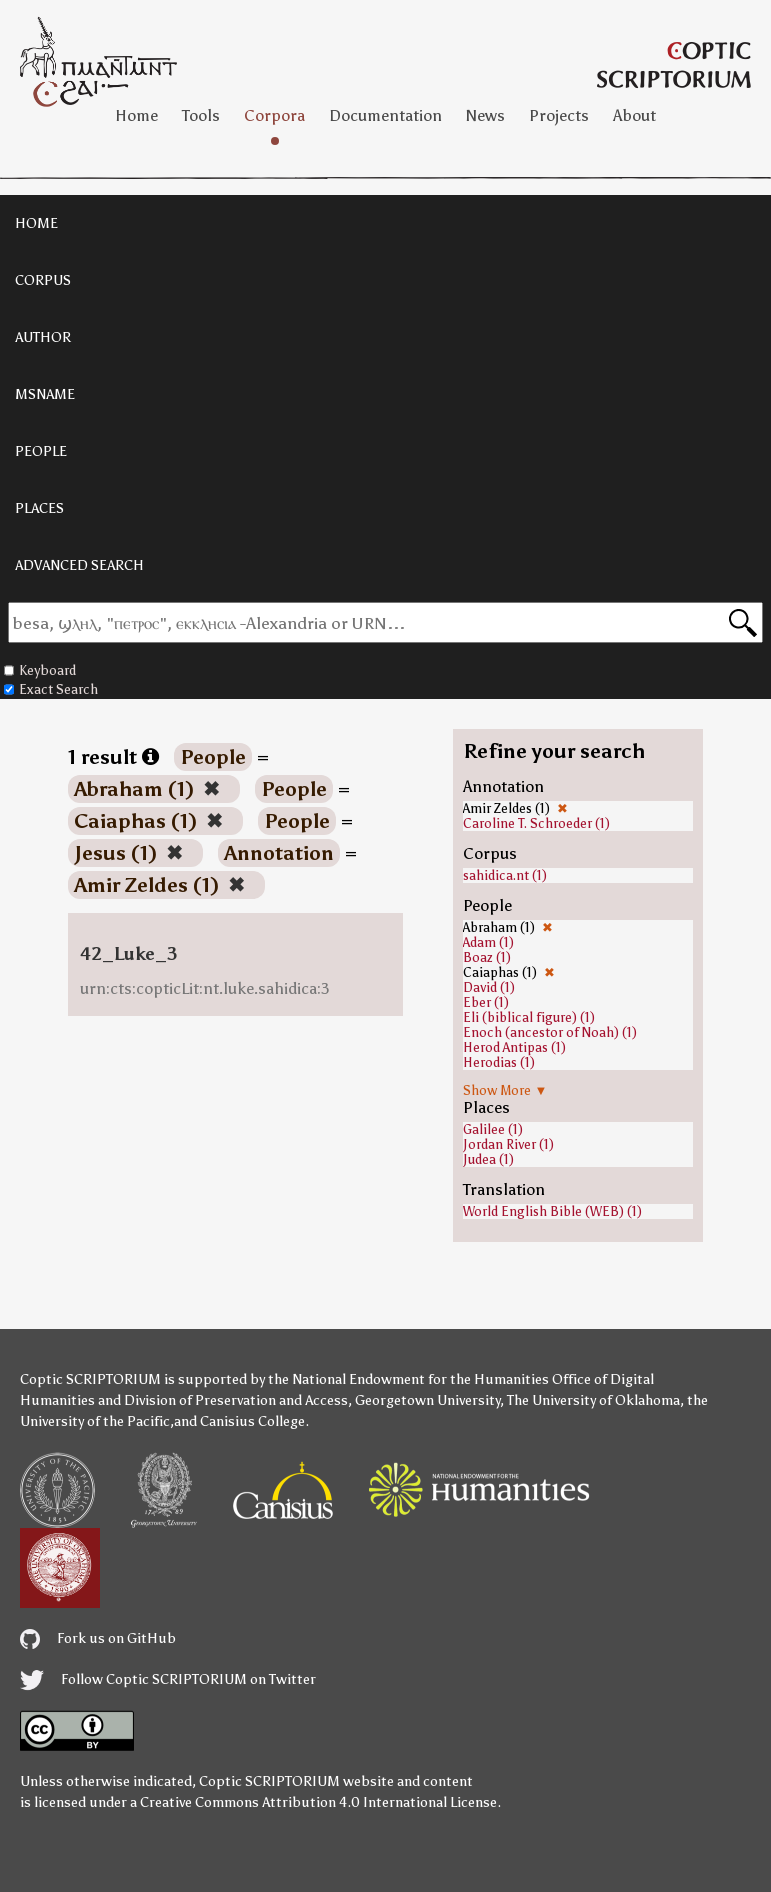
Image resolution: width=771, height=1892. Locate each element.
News (485, 115)
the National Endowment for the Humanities (408, 1379)
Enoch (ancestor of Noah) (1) (550, 1032)
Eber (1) (486, 1002)
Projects (559, 115)
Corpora (274, 115)
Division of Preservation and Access (236, 1400)
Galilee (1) (493, 1129)
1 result (113, 757)
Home (136, 115)
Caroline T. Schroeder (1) (536, 823)
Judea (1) (488, 1159)
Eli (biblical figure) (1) (529, 1017)
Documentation (385, 115)
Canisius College (252, 1421)
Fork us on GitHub (98, 1638)
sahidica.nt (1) (505, 875)
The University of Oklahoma (593, 1400)
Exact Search (51, 689)
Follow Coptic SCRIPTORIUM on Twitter (168, 1679)
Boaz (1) (487, 957)
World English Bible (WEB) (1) (552, 1211)
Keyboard (40, 670)
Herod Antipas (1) (514, 1047)
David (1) (489, 987)
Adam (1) (488, 942)
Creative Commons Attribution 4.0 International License (318, 1802)
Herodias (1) (499, 1062)
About (634, 115)
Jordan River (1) (508, 1144)
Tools (201, 115)
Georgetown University (427, 1400)
